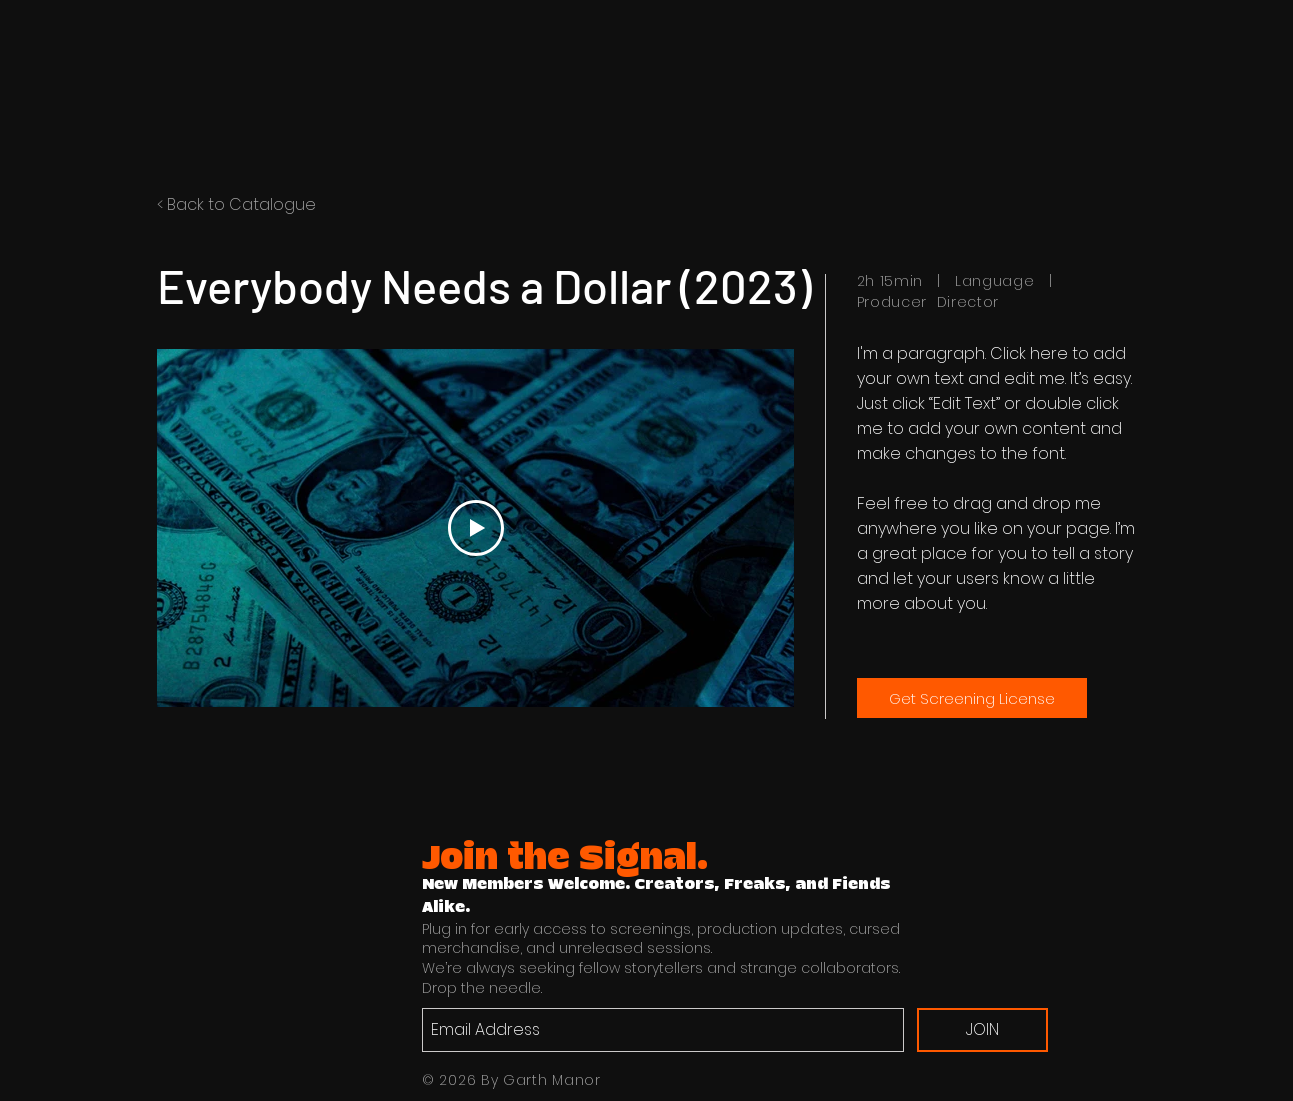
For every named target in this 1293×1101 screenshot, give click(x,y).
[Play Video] (475, 528)
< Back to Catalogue (236, 204)
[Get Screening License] (972, 698)
